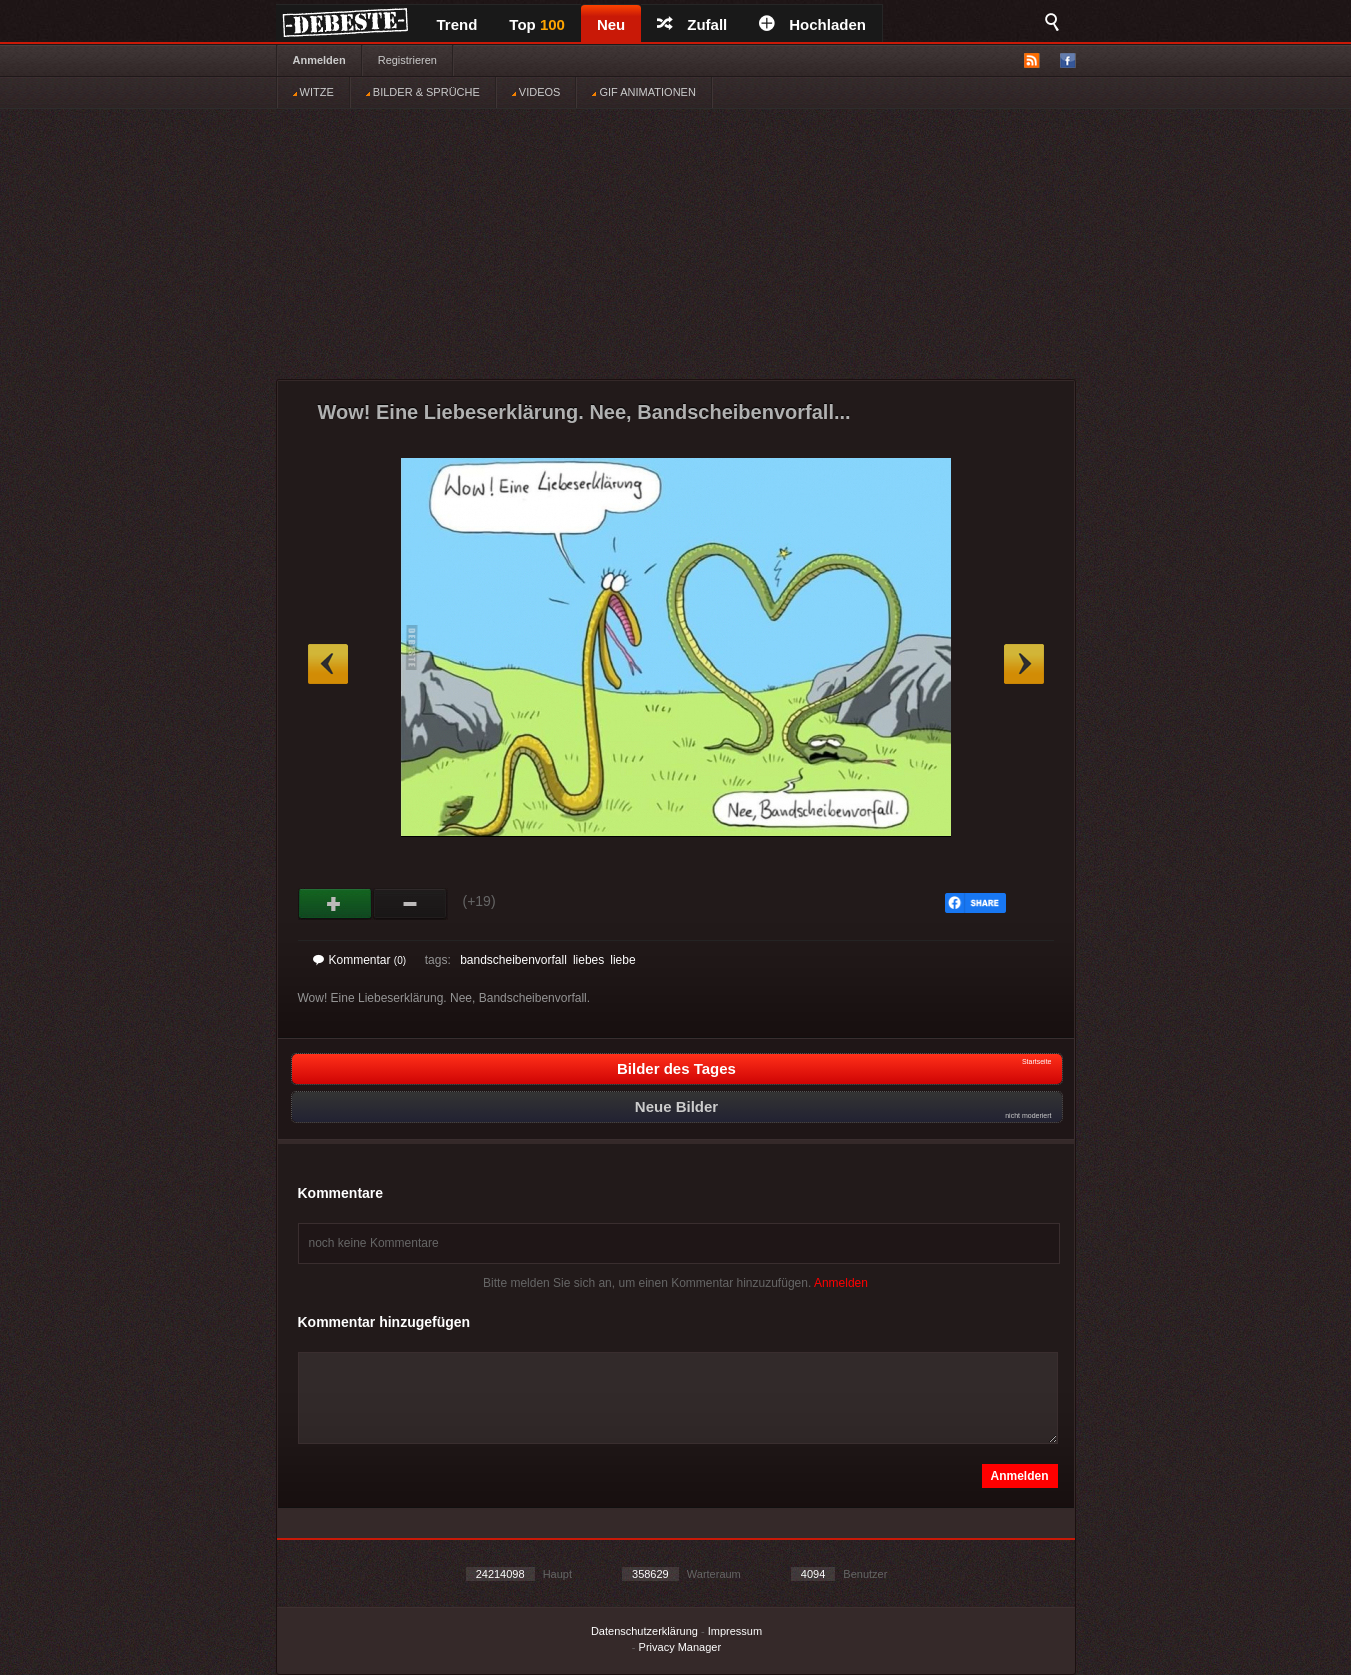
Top (537, 24)
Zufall (692, 24)
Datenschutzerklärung (644, 1631)
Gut (335, 904)
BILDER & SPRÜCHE (423, 92)
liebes (588, 960)
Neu (611, 24)
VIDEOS (536, 92)
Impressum (735, 1631)
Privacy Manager (680, 1647)
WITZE (313, 92)
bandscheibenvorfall (513, 960)
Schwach (410, 904)
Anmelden (319, 60)
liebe (622, 960)
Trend (457, 24)
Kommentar (360, 960)
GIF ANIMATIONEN (643, 92)
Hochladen (812, 24)
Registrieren (407, 60)
